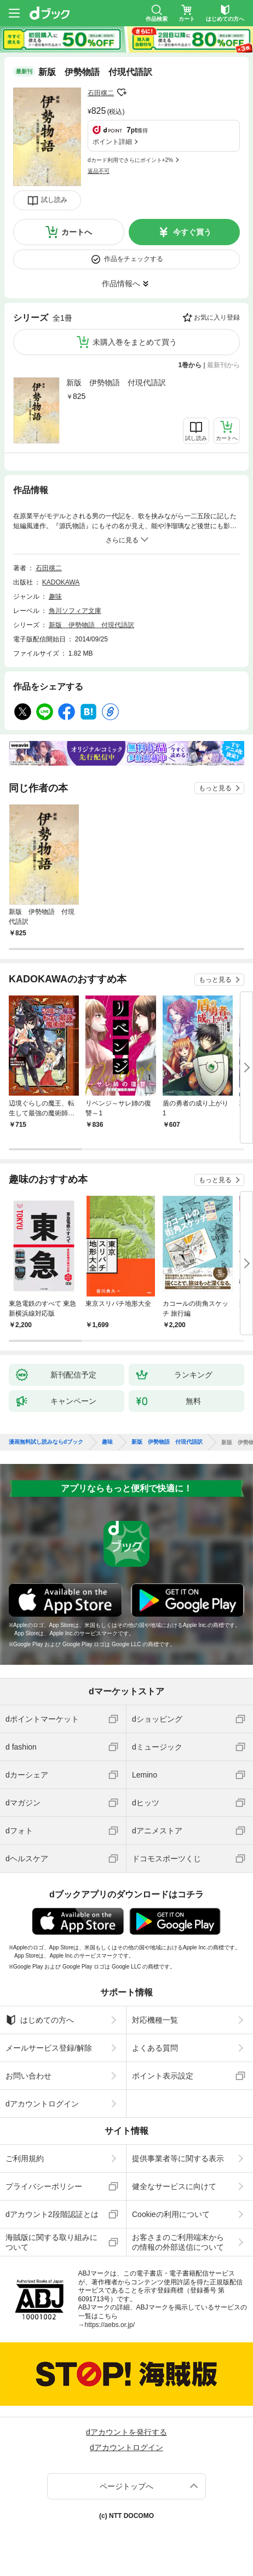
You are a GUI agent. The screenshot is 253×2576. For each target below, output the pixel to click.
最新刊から (223, 365)
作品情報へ (121, 283)
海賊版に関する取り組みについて (51, 2242)
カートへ (76, 232)
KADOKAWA (60, 582)
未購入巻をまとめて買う (135, 342)
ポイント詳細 (112, 142)
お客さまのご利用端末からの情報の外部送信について (178, 2242)
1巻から (190, 365)
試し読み (54, 200)
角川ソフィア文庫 (75, 611)
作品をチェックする (133, 259)
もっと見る (215, 788)
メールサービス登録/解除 (48, 2048)
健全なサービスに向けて (174, 2186)
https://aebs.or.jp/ (110, 2325)
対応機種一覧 (155, 2020)
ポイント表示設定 (162, 2075)
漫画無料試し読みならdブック (46, 1442)
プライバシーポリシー (43, 2186)
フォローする (121, 92)
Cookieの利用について (171, 2214)
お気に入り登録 (217, 317)
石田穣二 (101, 93)
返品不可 (99, 171)
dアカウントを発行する (126, 2432)
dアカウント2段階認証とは (52, 2214)
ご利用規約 (24, 2158)
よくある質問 (155, 2048)
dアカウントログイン (42, 2103)
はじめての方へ (39, 2020)
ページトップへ (126, 2486)
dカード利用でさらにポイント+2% (130, 160)
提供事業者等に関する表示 (178, 2158)
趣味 (55, 596)
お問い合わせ (28, 2075)
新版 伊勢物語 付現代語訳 (116, 382)
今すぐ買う (192, 232)
